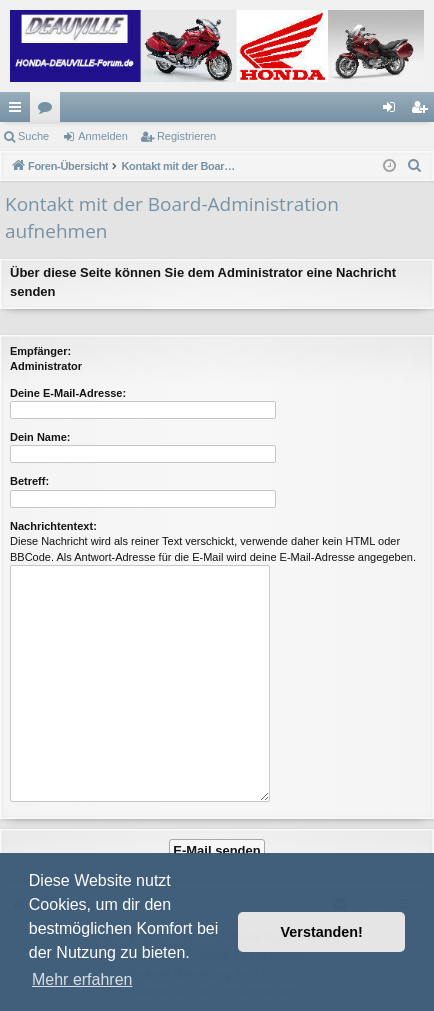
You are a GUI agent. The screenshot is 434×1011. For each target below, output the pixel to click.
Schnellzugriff (19, 111)
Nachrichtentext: (53, 526)
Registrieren (186, 136)
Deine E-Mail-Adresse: (68, 393)
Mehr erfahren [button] (82, 979)
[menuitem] (415, 166)
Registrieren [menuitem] (423, 111)
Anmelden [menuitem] (393, 111)
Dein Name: (40, 437)
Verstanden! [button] (322, 932)
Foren (49, 111)
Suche (33, 136)
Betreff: (29, 481)
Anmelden (103, 136)
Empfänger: (40, 351)
